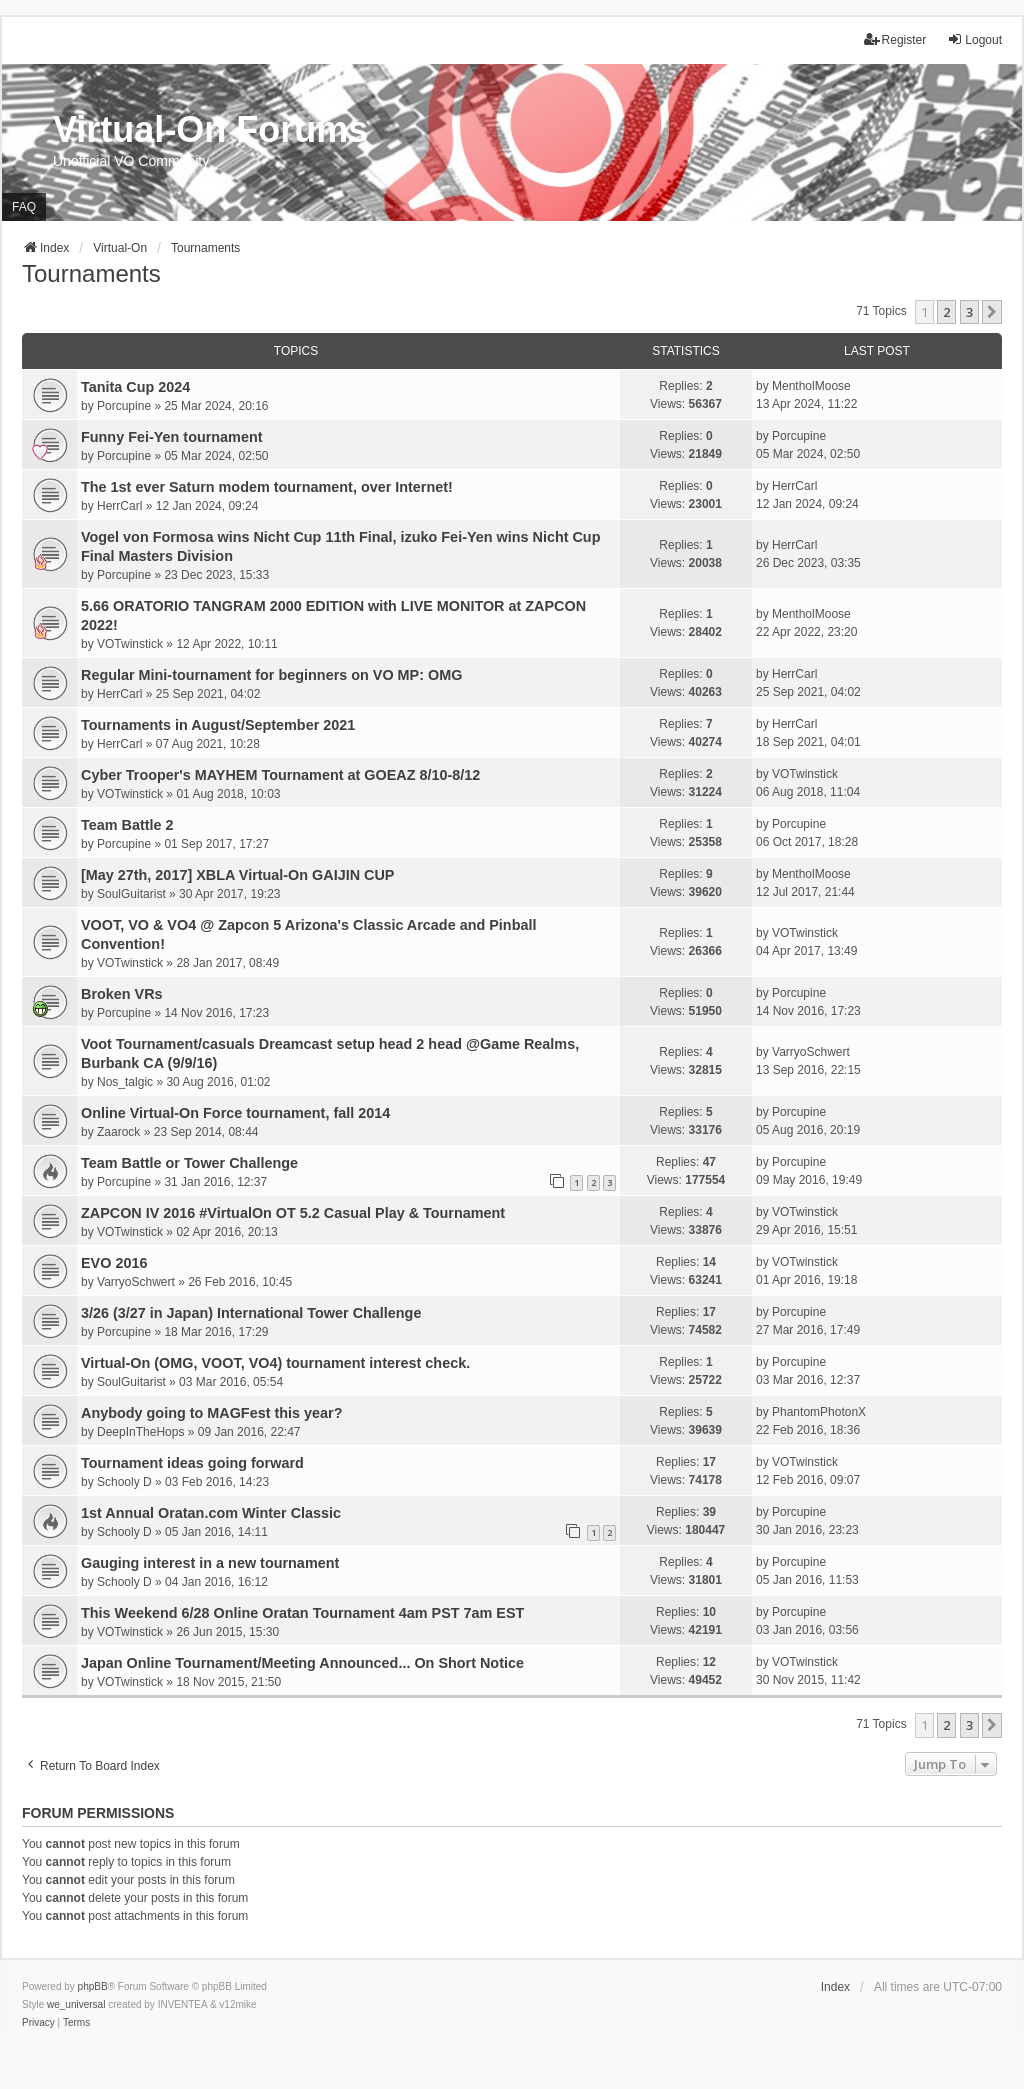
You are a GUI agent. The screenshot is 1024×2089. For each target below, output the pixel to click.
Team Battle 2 (127, 825)
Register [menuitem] (895, 39)
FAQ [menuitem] (24, 207)
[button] (992, 312)
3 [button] (969, 312)
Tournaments (91, 273)
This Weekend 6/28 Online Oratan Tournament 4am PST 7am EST (302, 1613)
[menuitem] (38, 2023)
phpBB (93, 1986)
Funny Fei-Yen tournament (172, 437)
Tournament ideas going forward (192, 1463)
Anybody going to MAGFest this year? (211, 1413)
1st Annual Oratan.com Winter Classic (211, 1513)
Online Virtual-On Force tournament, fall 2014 (235, 1113)
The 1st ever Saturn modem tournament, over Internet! (267, 487)
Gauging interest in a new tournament (210, 1563)
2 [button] (946, 312)
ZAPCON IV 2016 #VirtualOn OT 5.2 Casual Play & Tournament (293, 1213)
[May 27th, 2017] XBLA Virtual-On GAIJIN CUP (237, 875)
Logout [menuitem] (974, 39)
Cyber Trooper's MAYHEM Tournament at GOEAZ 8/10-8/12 (280, 775)
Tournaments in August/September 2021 (218, 725)
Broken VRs (122, 994)
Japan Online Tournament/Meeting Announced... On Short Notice (302, 1663)
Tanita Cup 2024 (135, 387)
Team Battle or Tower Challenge (189, 1163)
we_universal (76, 2004)
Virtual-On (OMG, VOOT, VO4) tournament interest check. (275, 1363)
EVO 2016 (114, 1263)
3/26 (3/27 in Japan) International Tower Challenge (251, 1313)
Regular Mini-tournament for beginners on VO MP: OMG (271, 675)
